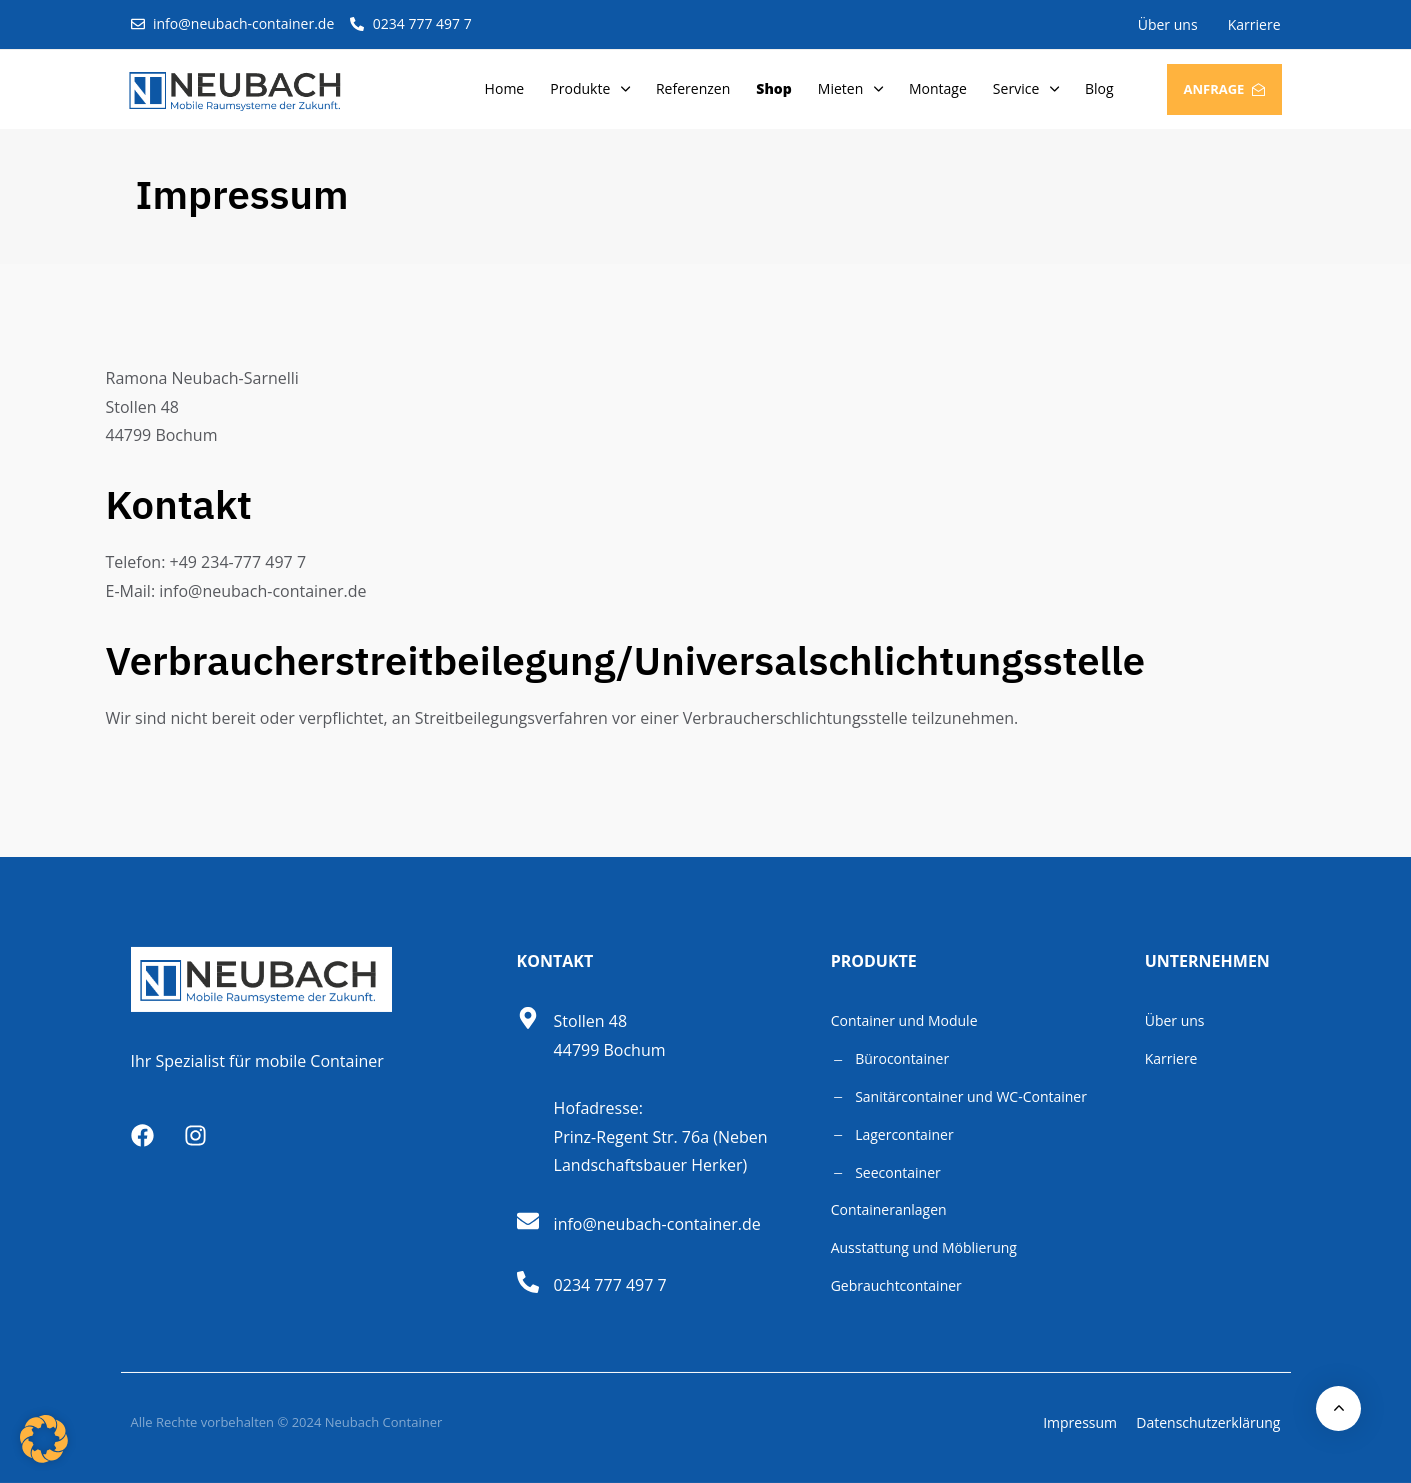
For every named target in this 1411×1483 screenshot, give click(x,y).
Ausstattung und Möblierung (924, 1247)
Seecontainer (886, 1172)
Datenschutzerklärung (1208, 1422)
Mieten (850, 88)
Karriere (1254, 24)
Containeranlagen (889, 1209)
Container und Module (904, 1020)
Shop (773, 88)
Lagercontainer (892, 1134)
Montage (938, 88)
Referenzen (693, 88)
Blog (1099, 88)
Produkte (590, 88)
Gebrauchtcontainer (896, 1285)
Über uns (1168, 24)
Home (505, 88)
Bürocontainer (890, 1058)
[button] (44, 1439)
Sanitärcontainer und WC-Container (959, 1096)
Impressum (1080, 1422)
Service (1026, 88)
